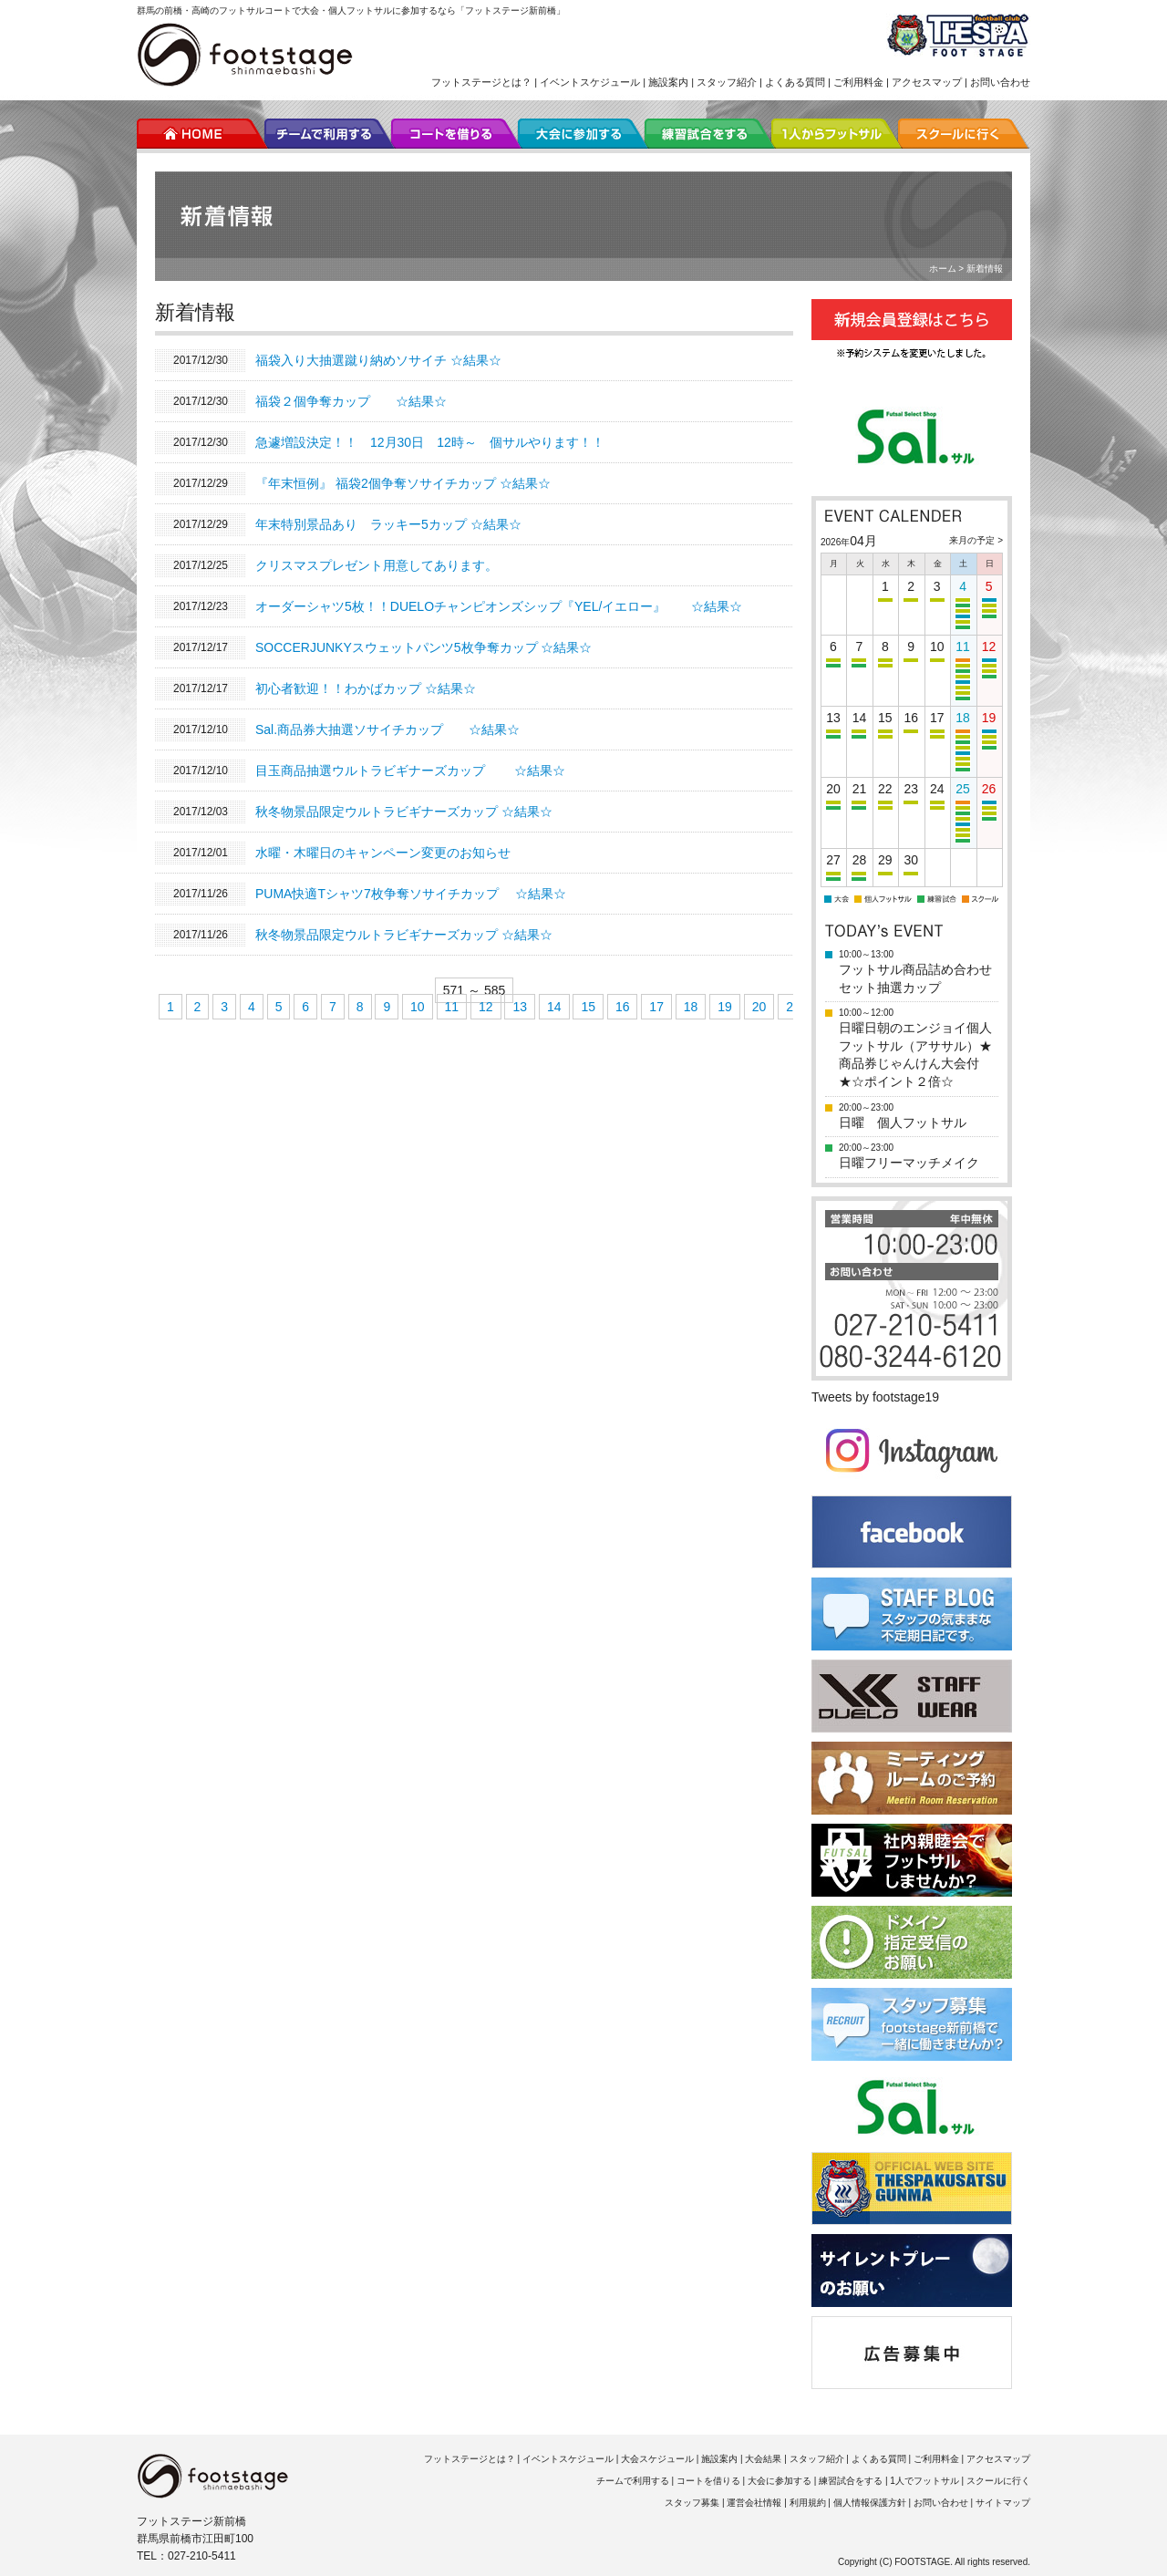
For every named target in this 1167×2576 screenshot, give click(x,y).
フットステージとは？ (481, 82)
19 (725, 1006)
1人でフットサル (924, 2481)
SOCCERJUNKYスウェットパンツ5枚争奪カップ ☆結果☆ (423, 647)
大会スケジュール (657, 2459)
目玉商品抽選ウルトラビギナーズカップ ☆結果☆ (410, 770)
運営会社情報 (754, 2503)
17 (656, 1006)
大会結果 (763, 2459)
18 (691, 1006)
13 (519, 1006)
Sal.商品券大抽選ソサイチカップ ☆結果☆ (387, 729)
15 (588, 1006)
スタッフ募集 (692, 2503)
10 (417, 1006)
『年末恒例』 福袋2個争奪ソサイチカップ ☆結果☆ (403, 483)
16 (622, 1006)
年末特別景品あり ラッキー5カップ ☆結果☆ (388, 524)
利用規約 (808, 2503)
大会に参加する (779, 2481)
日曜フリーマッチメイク (909, 1162)
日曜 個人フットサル (902, 1122)
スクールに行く (998, 2481)
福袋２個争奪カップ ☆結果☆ (351, 401)
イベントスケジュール (590, 82)
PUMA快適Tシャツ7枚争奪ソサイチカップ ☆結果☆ (410, 893)
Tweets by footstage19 (875, 1397)
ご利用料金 (858, 82)
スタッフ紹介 (727, 82)
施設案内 (668, 82)
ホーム (942, 269)
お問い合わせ (1000, 82)
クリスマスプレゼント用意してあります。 (376, 565)
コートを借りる (708, 2481)
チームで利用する (632, 2481)
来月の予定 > (976, 540)
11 (452, 1006)
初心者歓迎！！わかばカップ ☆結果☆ (365, 688)
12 (486, 1006)
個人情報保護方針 (869, 2503)
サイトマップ (1003, 2503)
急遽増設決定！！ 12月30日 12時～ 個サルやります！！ (429, 442)
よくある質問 (795, 82)
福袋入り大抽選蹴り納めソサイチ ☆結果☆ (378, 360)
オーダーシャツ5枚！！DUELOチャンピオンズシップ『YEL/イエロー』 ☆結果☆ (498, 606)
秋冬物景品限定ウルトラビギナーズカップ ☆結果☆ (404, 811)
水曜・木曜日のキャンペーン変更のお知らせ (383, 852)
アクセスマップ (927, 82)
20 (759, 1006)
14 (554, 1006)
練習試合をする (851, 2481)
